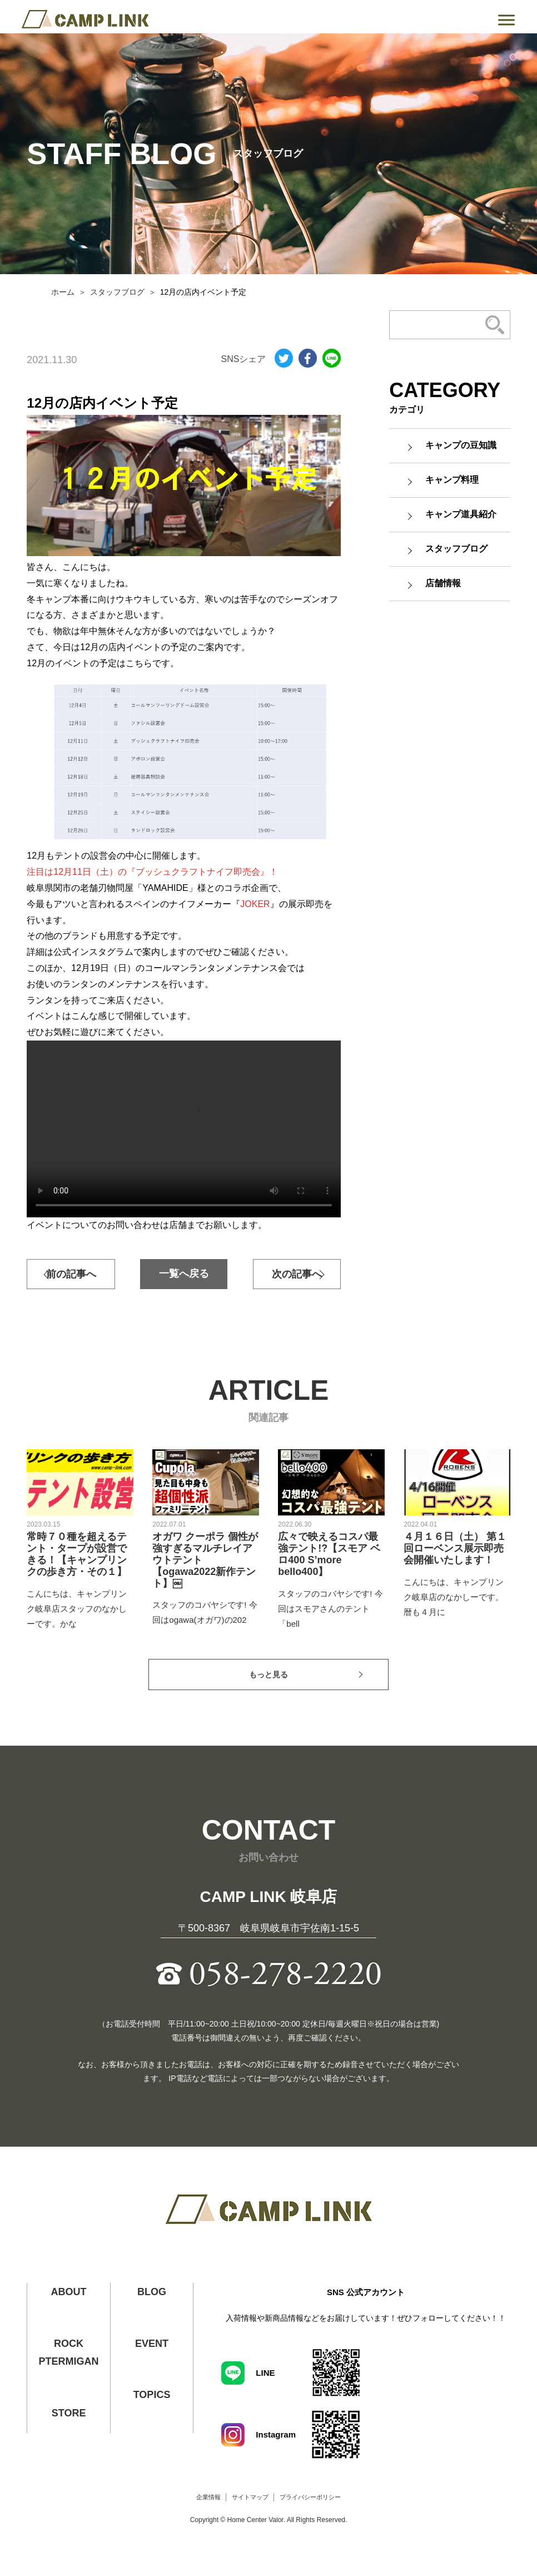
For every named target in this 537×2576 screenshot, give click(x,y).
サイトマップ (250, 2497)
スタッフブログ (117, 292)
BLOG (151, 2291)
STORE (69, 2413)
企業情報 (208, 2497)
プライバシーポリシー (310, 2497)
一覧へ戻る (184, 1273)
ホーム (62, 292)
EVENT (151, 2343)
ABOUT (69, 2291)
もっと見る (268, 1674)
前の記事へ (71, 1274)
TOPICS (152, 2394)
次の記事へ (297, 1274)
